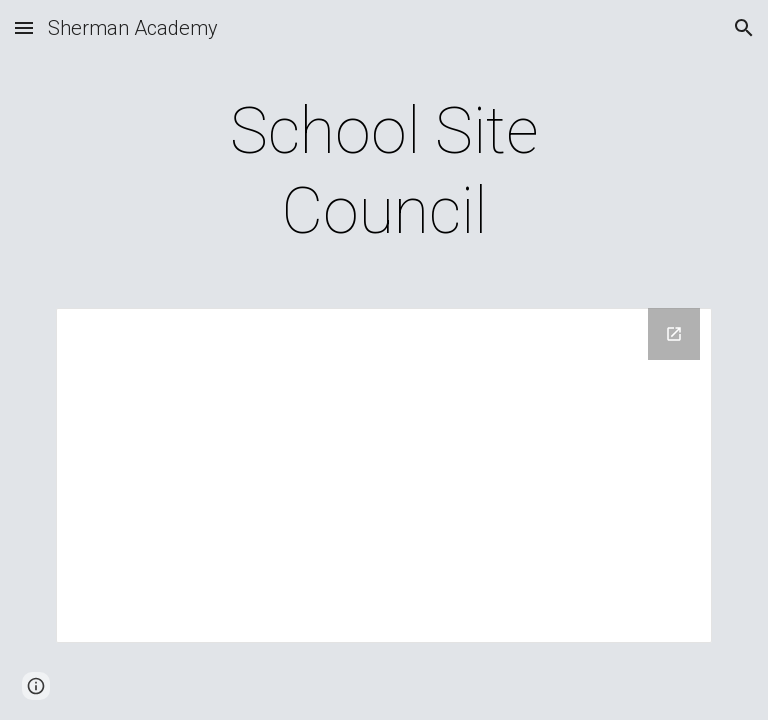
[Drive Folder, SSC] (383, 475)
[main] (383, 172)
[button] (24, 27)
